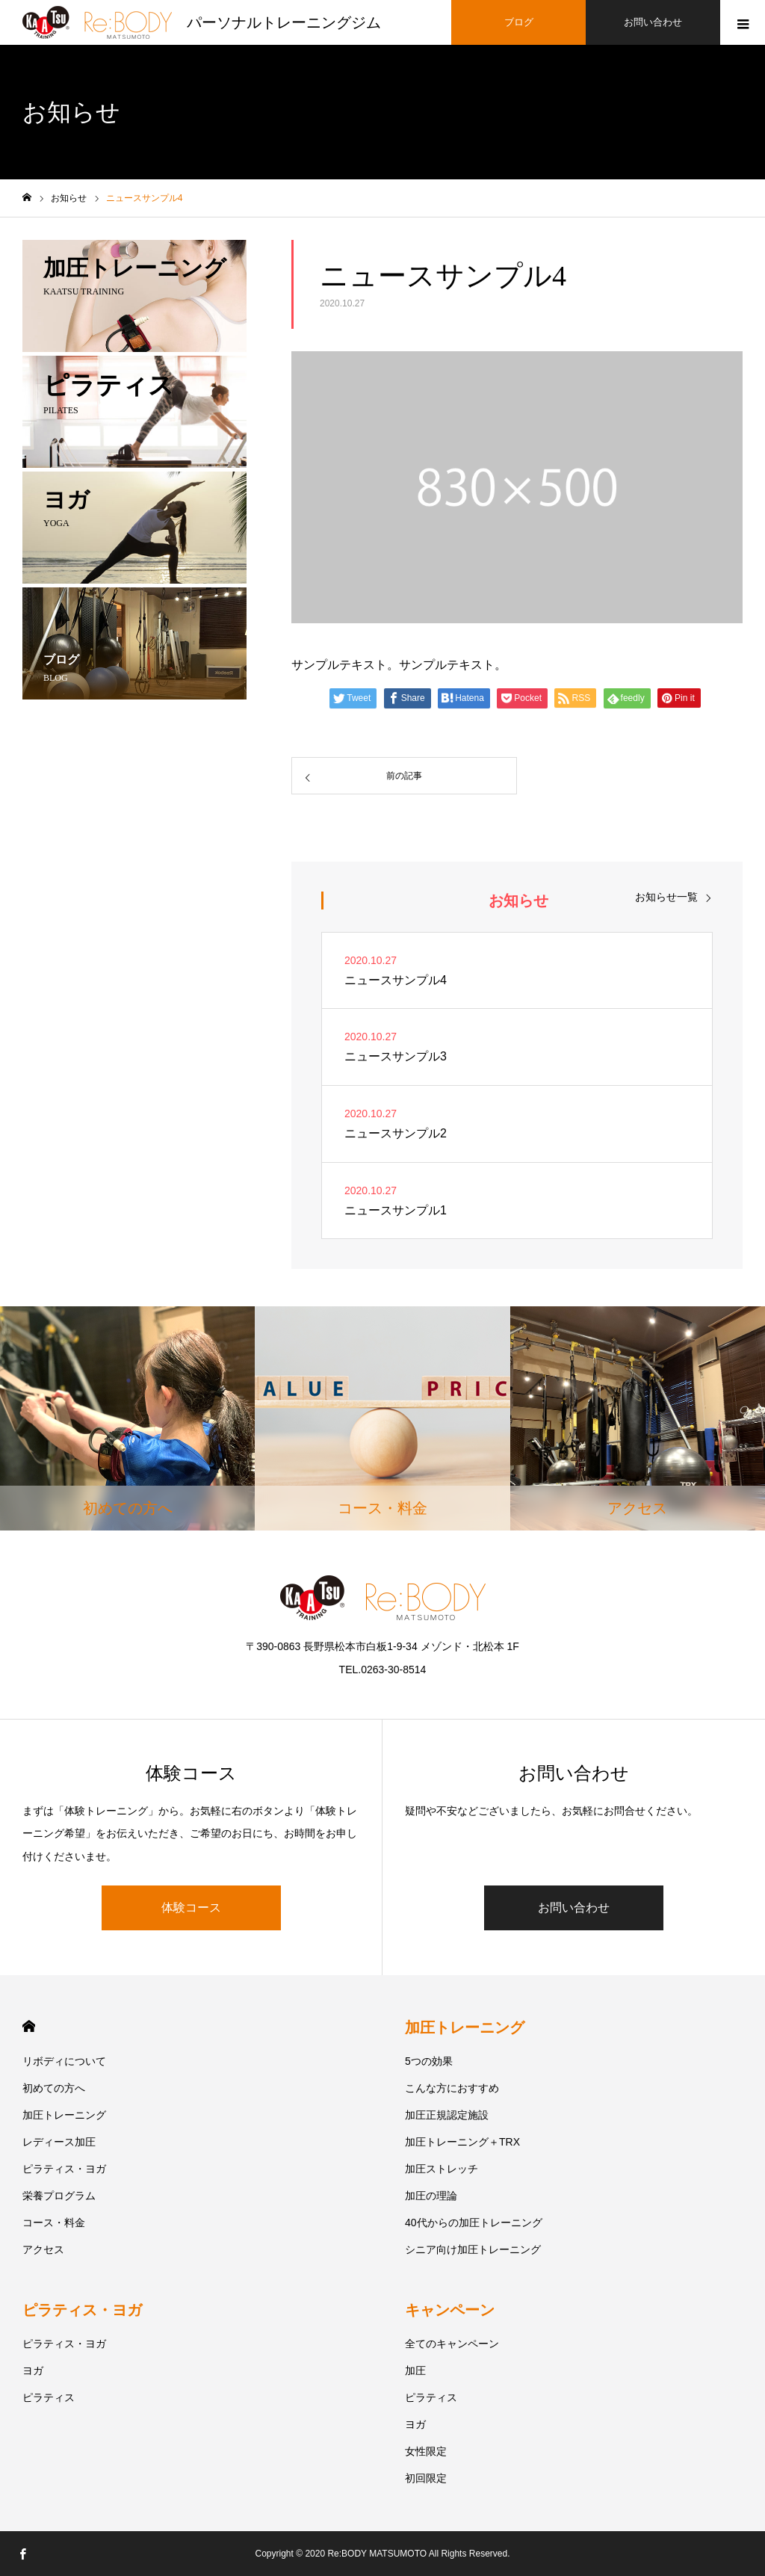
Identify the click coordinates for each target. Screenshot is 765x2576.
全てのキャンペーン (452, 2344)
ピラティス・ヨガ (64, 2169)
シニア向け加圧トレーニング (473, 2249)
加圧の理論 (431, 2196)
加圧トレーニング (64, 2115)
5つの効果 (429, 2061)
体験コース (191, 1907)
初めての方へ (53, 2088)
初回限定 (426, 2478)
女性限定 (426, 2451)
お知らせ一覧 (666, 896)
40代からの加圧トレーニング (473, 2222)
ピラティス (48, 2397)
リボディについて (64, 2061)
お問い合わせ (574, 1907)
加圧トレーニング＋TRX (462, 2142)
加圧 (415, 2370)
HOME (28, 2026)
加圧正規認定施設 (447, 2115)
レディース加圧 (59, 2142)
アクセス (43, 2249)
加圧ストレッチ (441, 2169)
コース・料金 (53, 2222)
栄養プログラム (59, 2196)
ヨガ (32, 2370)
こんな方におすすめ (452, 2088)
